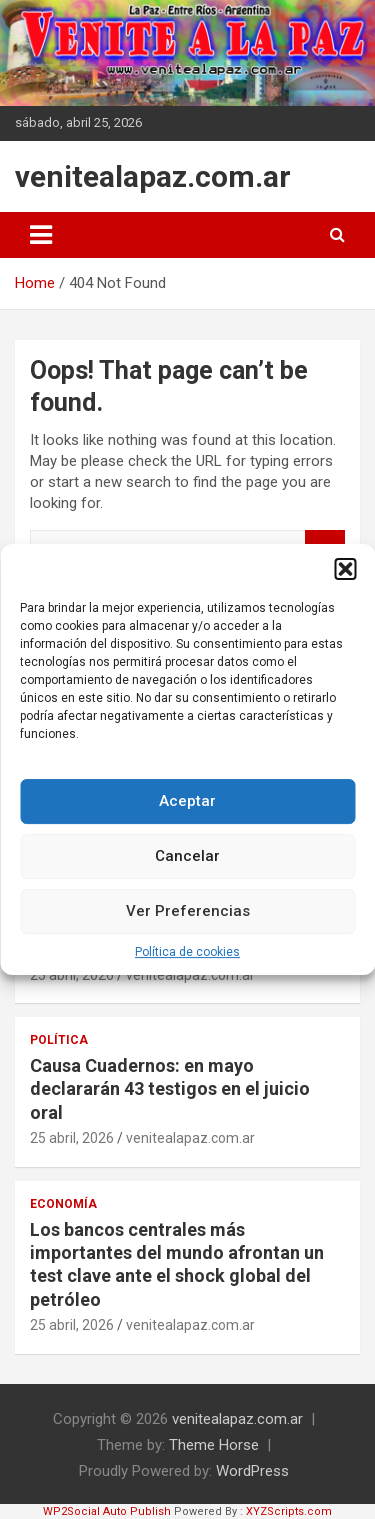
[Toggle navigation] (41, 235)
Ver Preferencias (188, 919)
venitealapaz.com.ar (153, 176)
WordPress (252, 1471)
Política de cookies (187, 959)
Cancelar (187, 864)
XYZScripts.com (289, 1511)
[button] (345, 576)
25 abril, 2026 (72, 1138)
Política (59, 1040)
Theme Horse (214, 1445)
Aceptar (187, 809)
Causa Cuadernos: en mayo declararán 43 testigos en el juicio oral (170, 1089)
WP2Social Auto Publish (107, 1511)
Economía (63, 1204)
